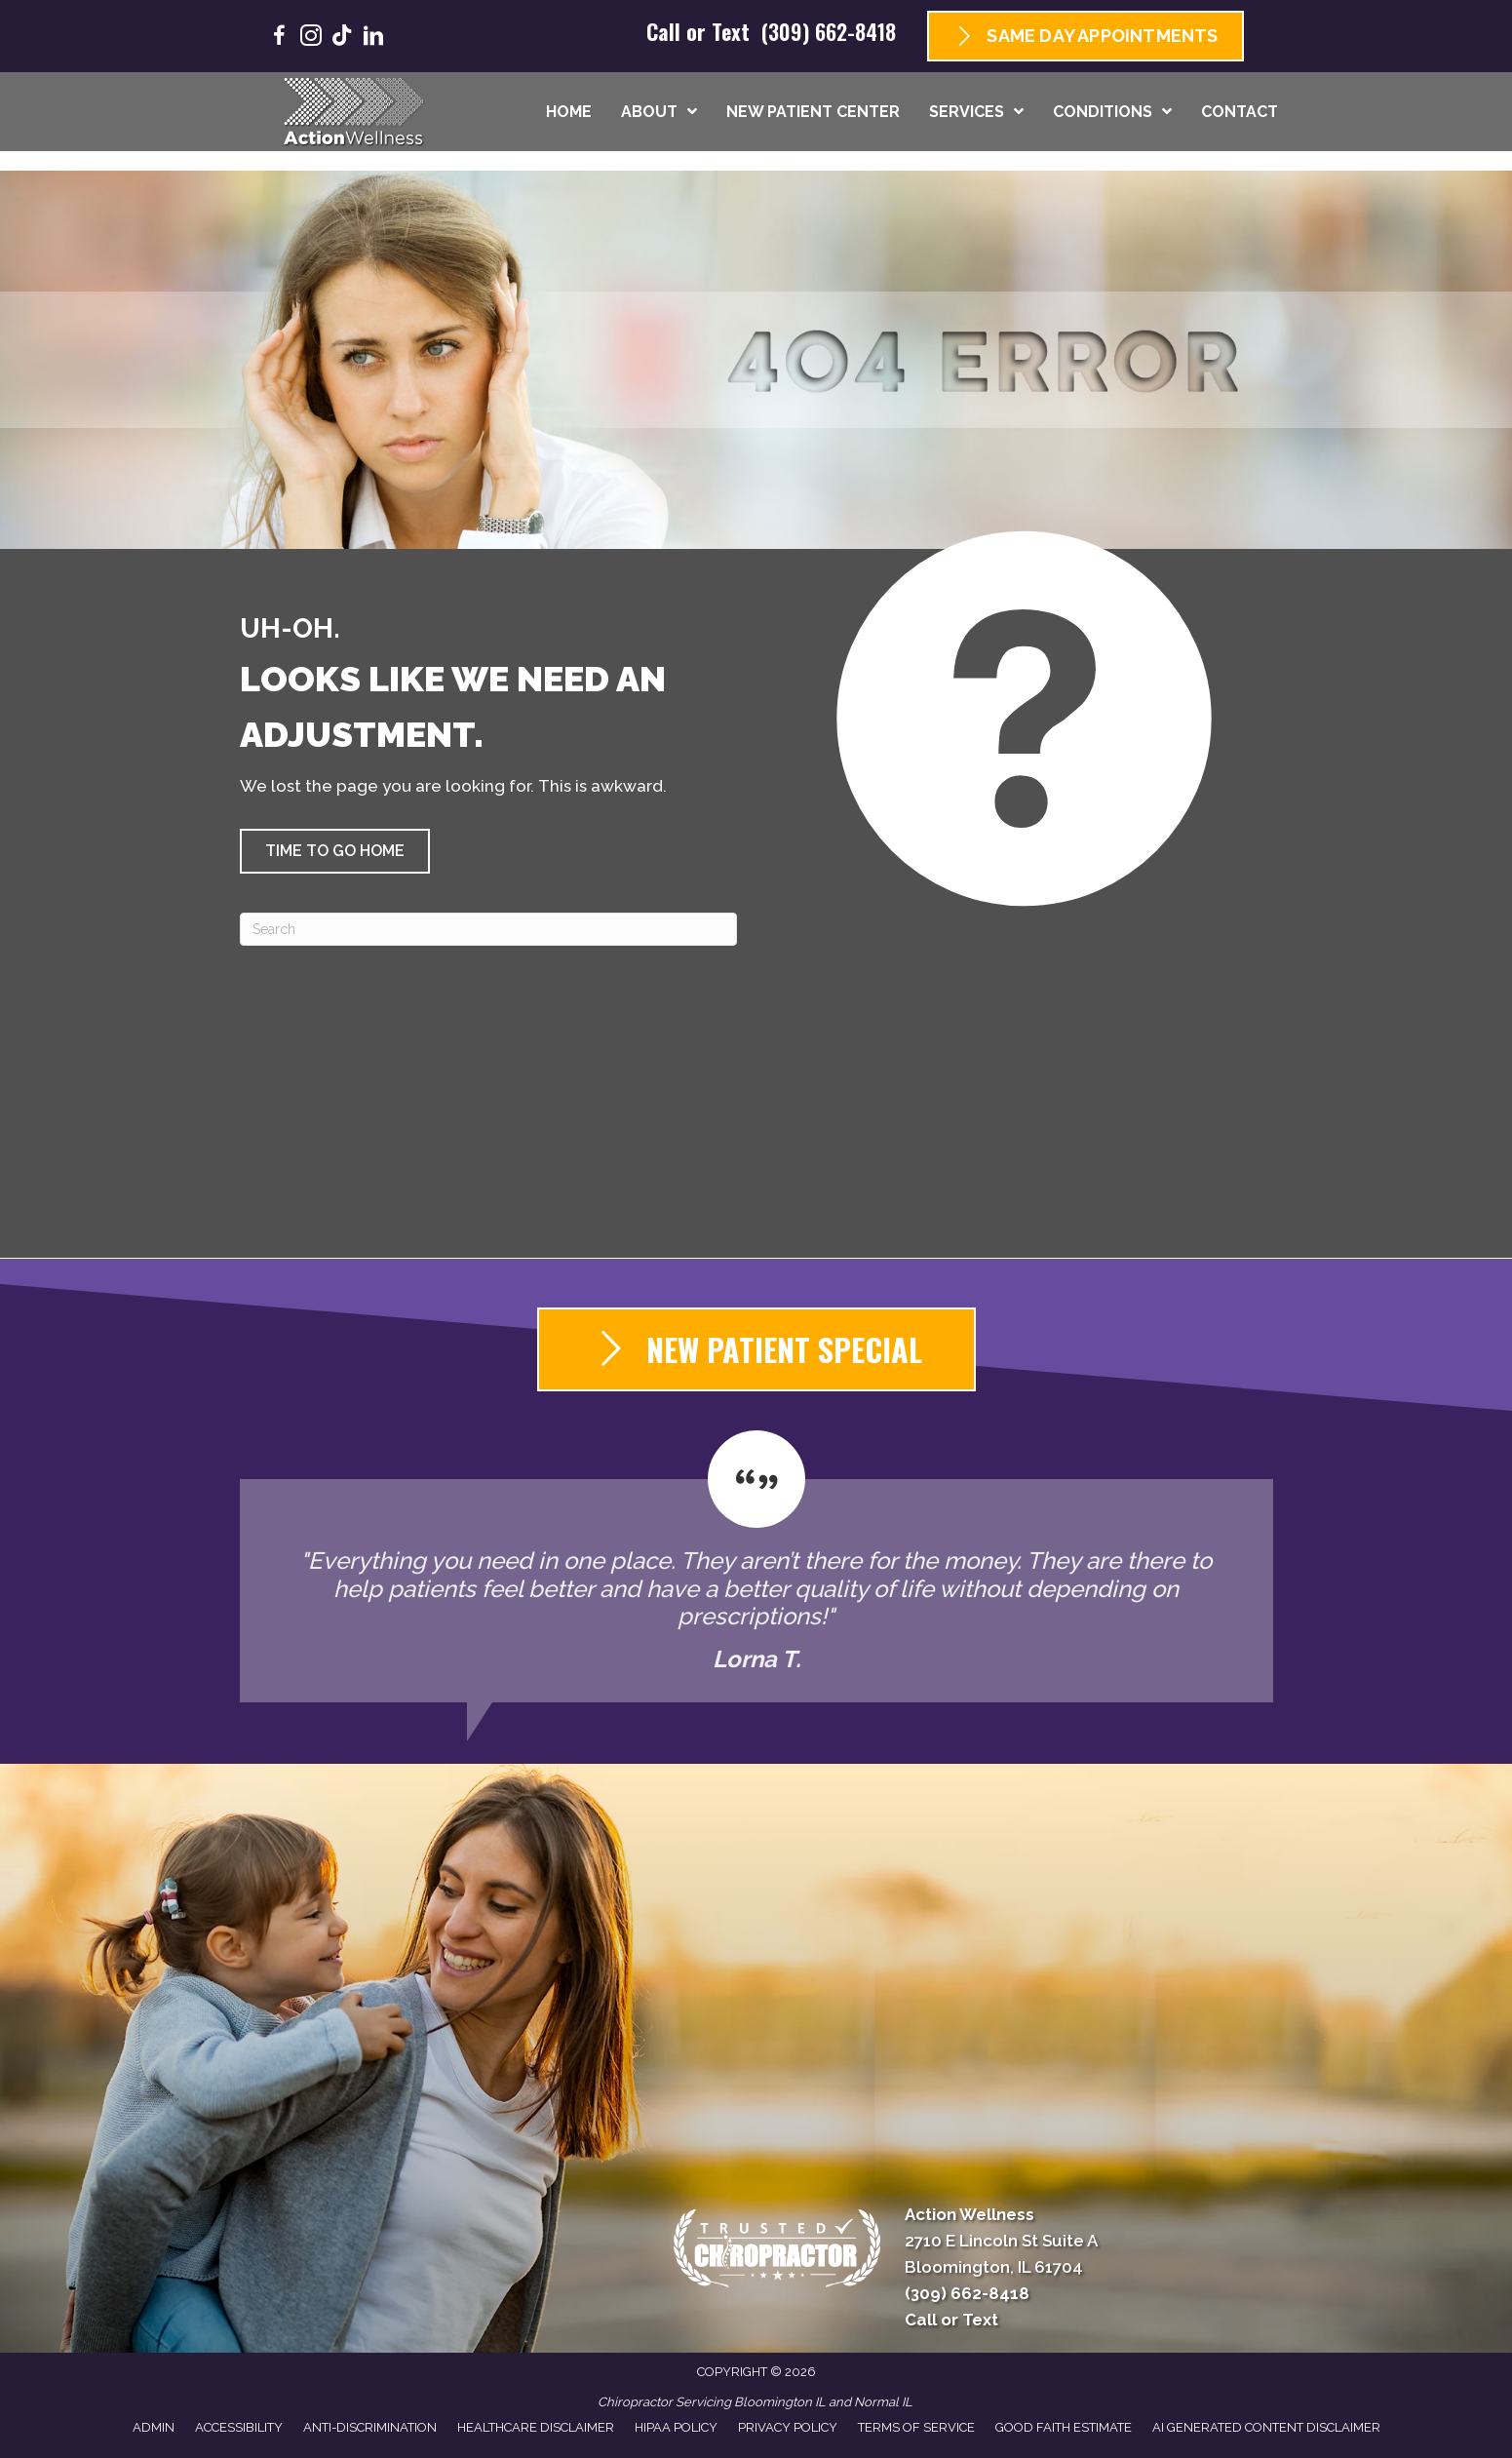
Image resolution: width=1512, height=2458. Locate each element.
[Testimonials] (756, 1566)
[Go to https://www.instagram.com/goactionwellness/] (311, 38)
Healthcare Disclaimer (535, 2427)
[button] (335, 851)
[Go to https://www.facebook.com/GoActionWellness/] (280, 38)
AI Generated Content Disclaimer (1266, 2427)
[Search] (488, 929)
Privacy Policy (787, 2427)
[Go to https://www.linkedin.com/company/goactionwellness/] (373, 38)
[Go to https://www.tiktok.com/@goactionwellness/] (342, 37)
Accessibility (239, 2427)
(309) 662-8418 (828, 31)
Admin (153, 2427)
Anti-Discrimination (370, 2427)
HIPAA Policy (676, 2427)
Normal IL (883, 2402)
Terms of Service (916, 2427)
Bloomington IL (780, 2402)
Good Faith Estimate (1063, 2427)
